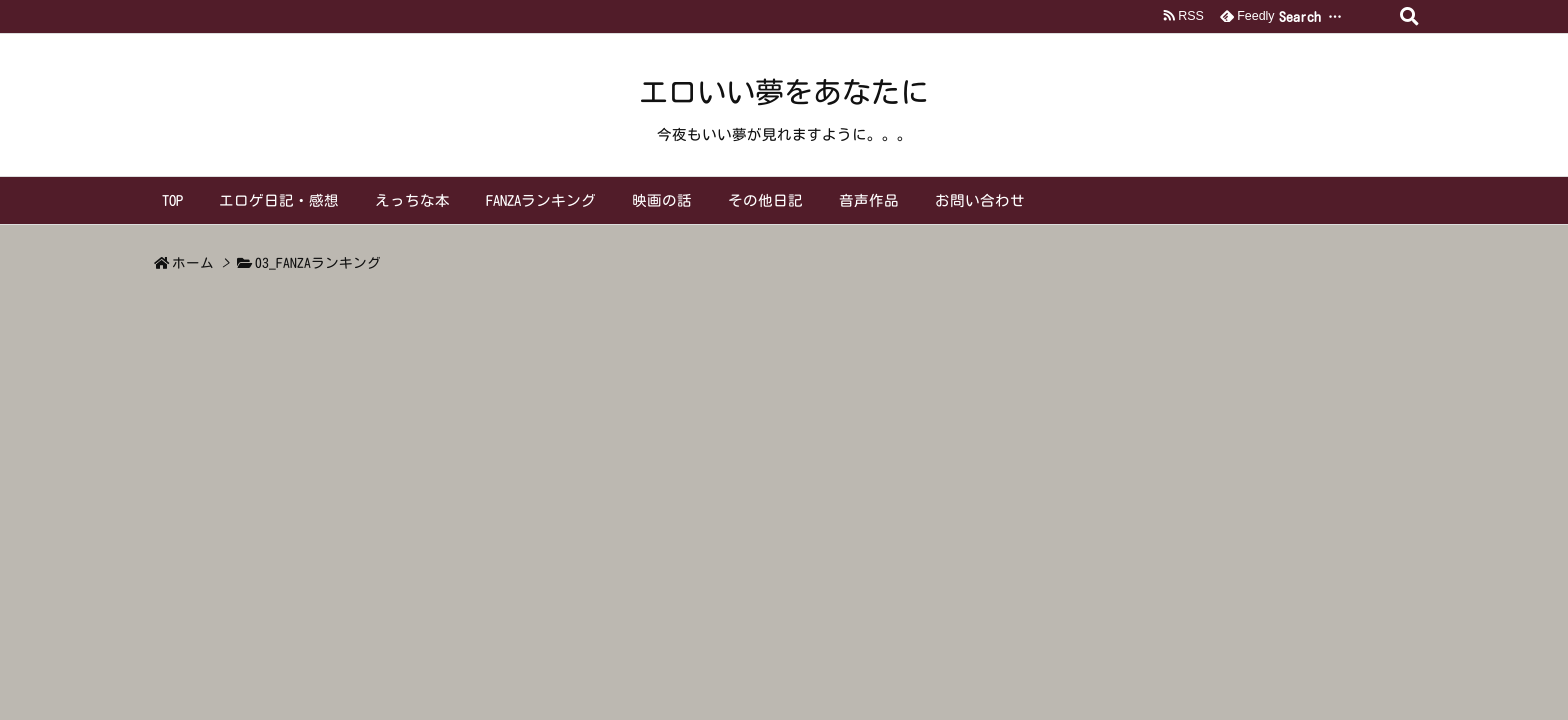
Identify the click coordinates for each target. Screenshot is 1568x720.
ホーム (193, 263)
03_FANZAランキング (318, 263)
